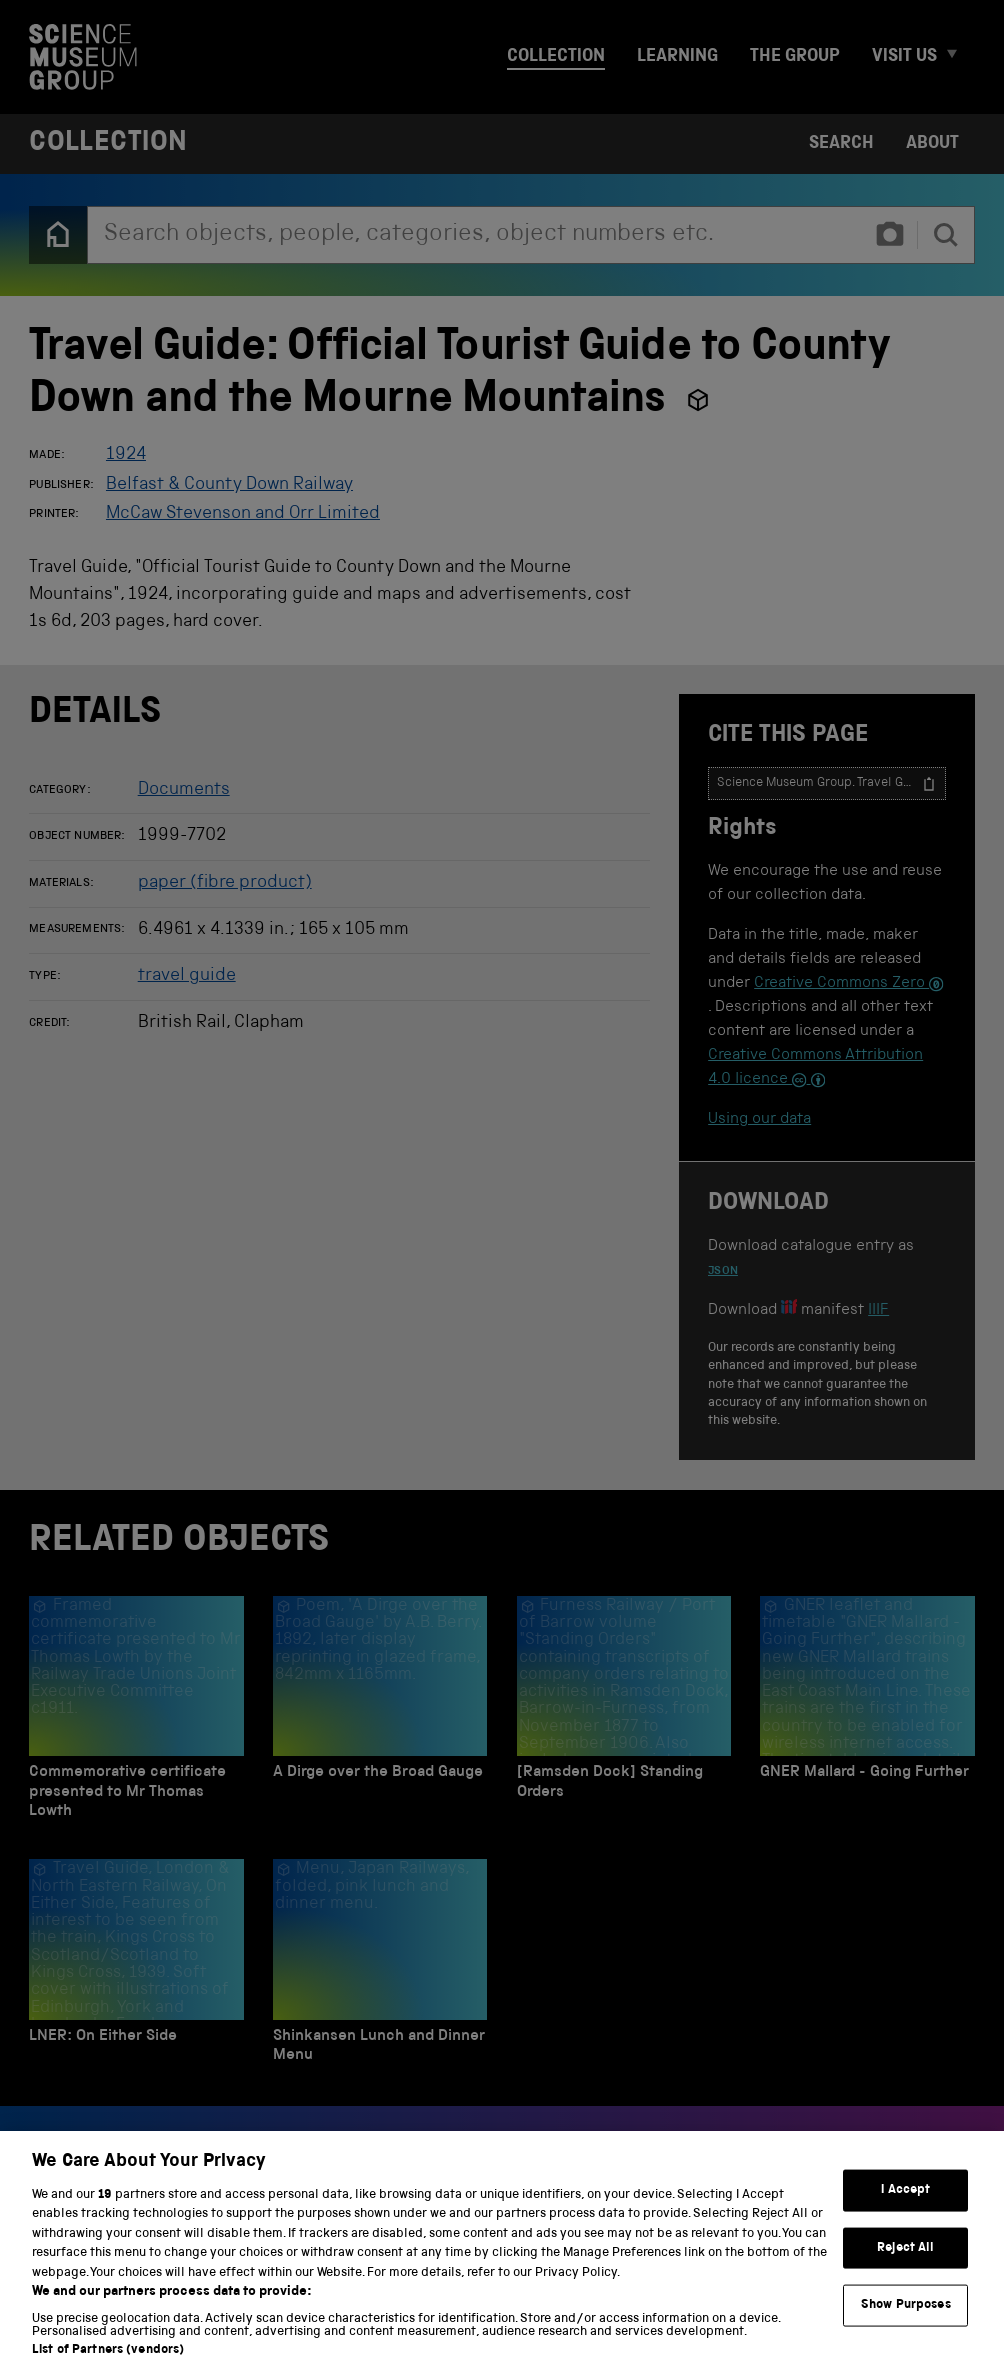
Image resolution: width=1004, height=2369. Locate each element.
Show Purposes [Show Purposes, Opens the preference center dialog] (906, 2328)
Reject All (905, 2270)
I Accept (905, 2213)
